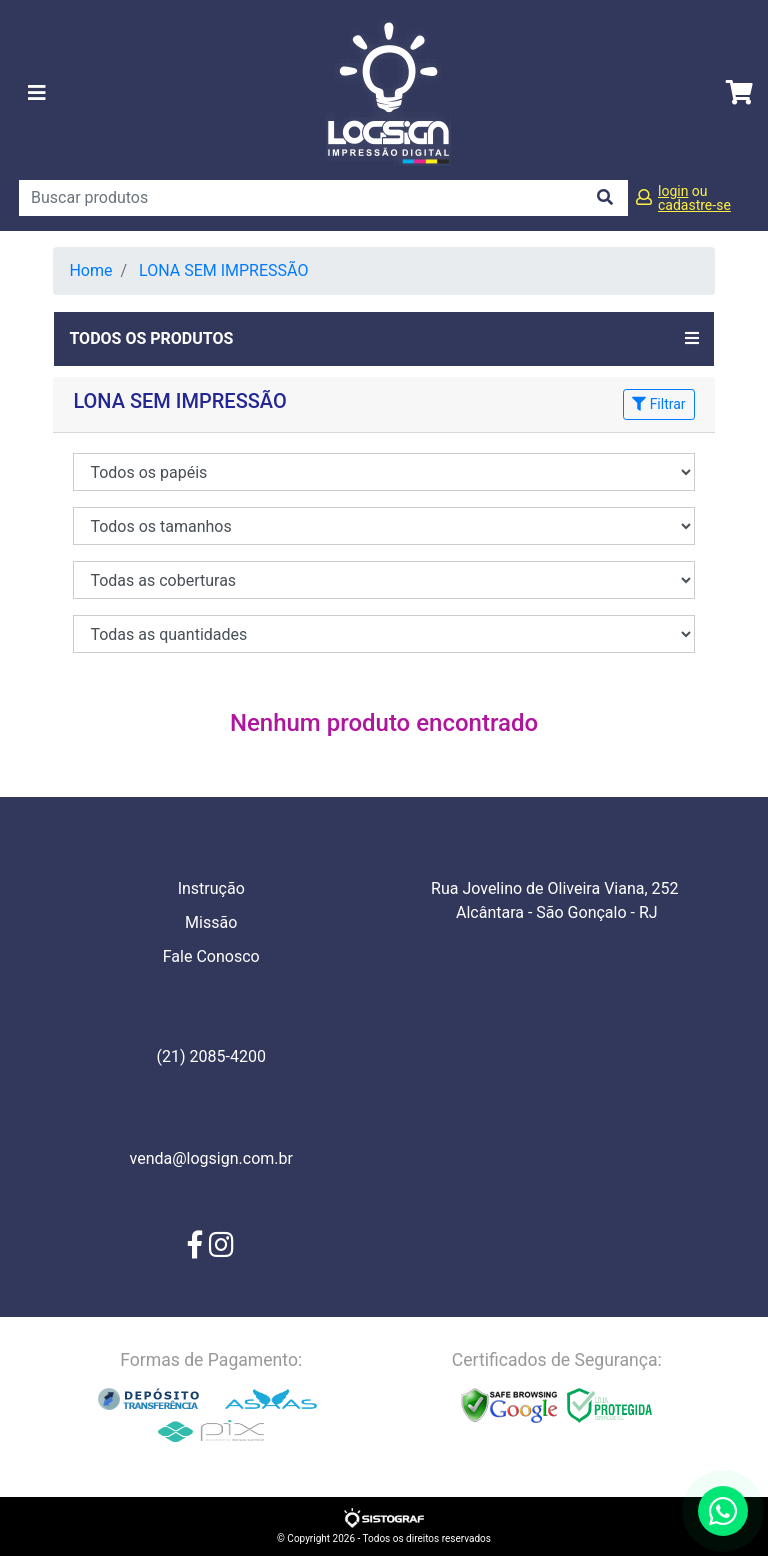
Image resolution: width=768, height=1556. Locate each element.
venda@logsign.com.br (211, 1158)
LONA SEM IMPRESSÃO (223, 270)
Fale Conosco (211, 956)
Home (90, 270)
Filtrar (658, 404)
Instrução (211, 888)
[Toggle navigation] (37, 93)
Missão (211, 922)
